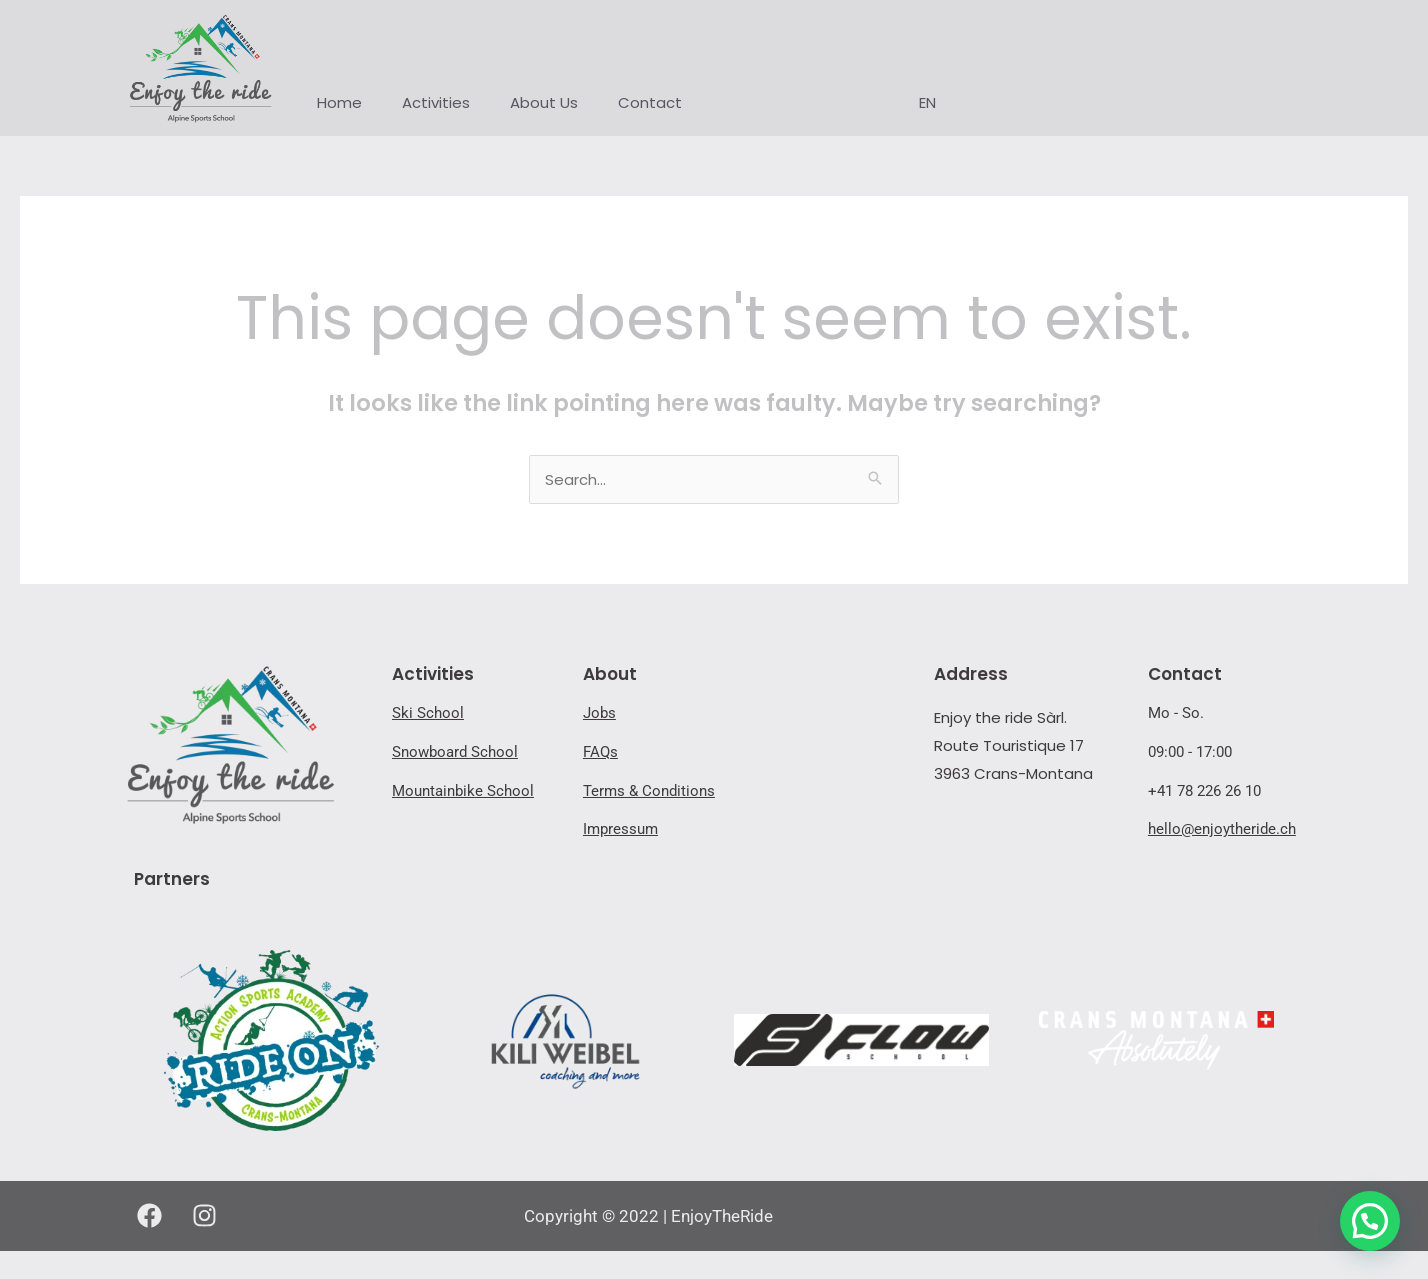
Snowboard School (455, 752)
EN (927, 102)
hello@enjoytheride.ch (1222, 829)
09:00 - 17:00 (1190, 752)
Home (339, 102)
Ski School (428, 713)
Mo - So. (1176, 713)
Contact (650, 102)
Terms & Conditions (649, 791)
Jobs (599, 713)
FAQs (600, 752)
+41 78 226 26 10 (1204, 791)
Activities (436, 102)
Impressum (620, 829)
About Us (544, 102)
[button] (1370, 1221)
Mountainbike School (463, 791)
